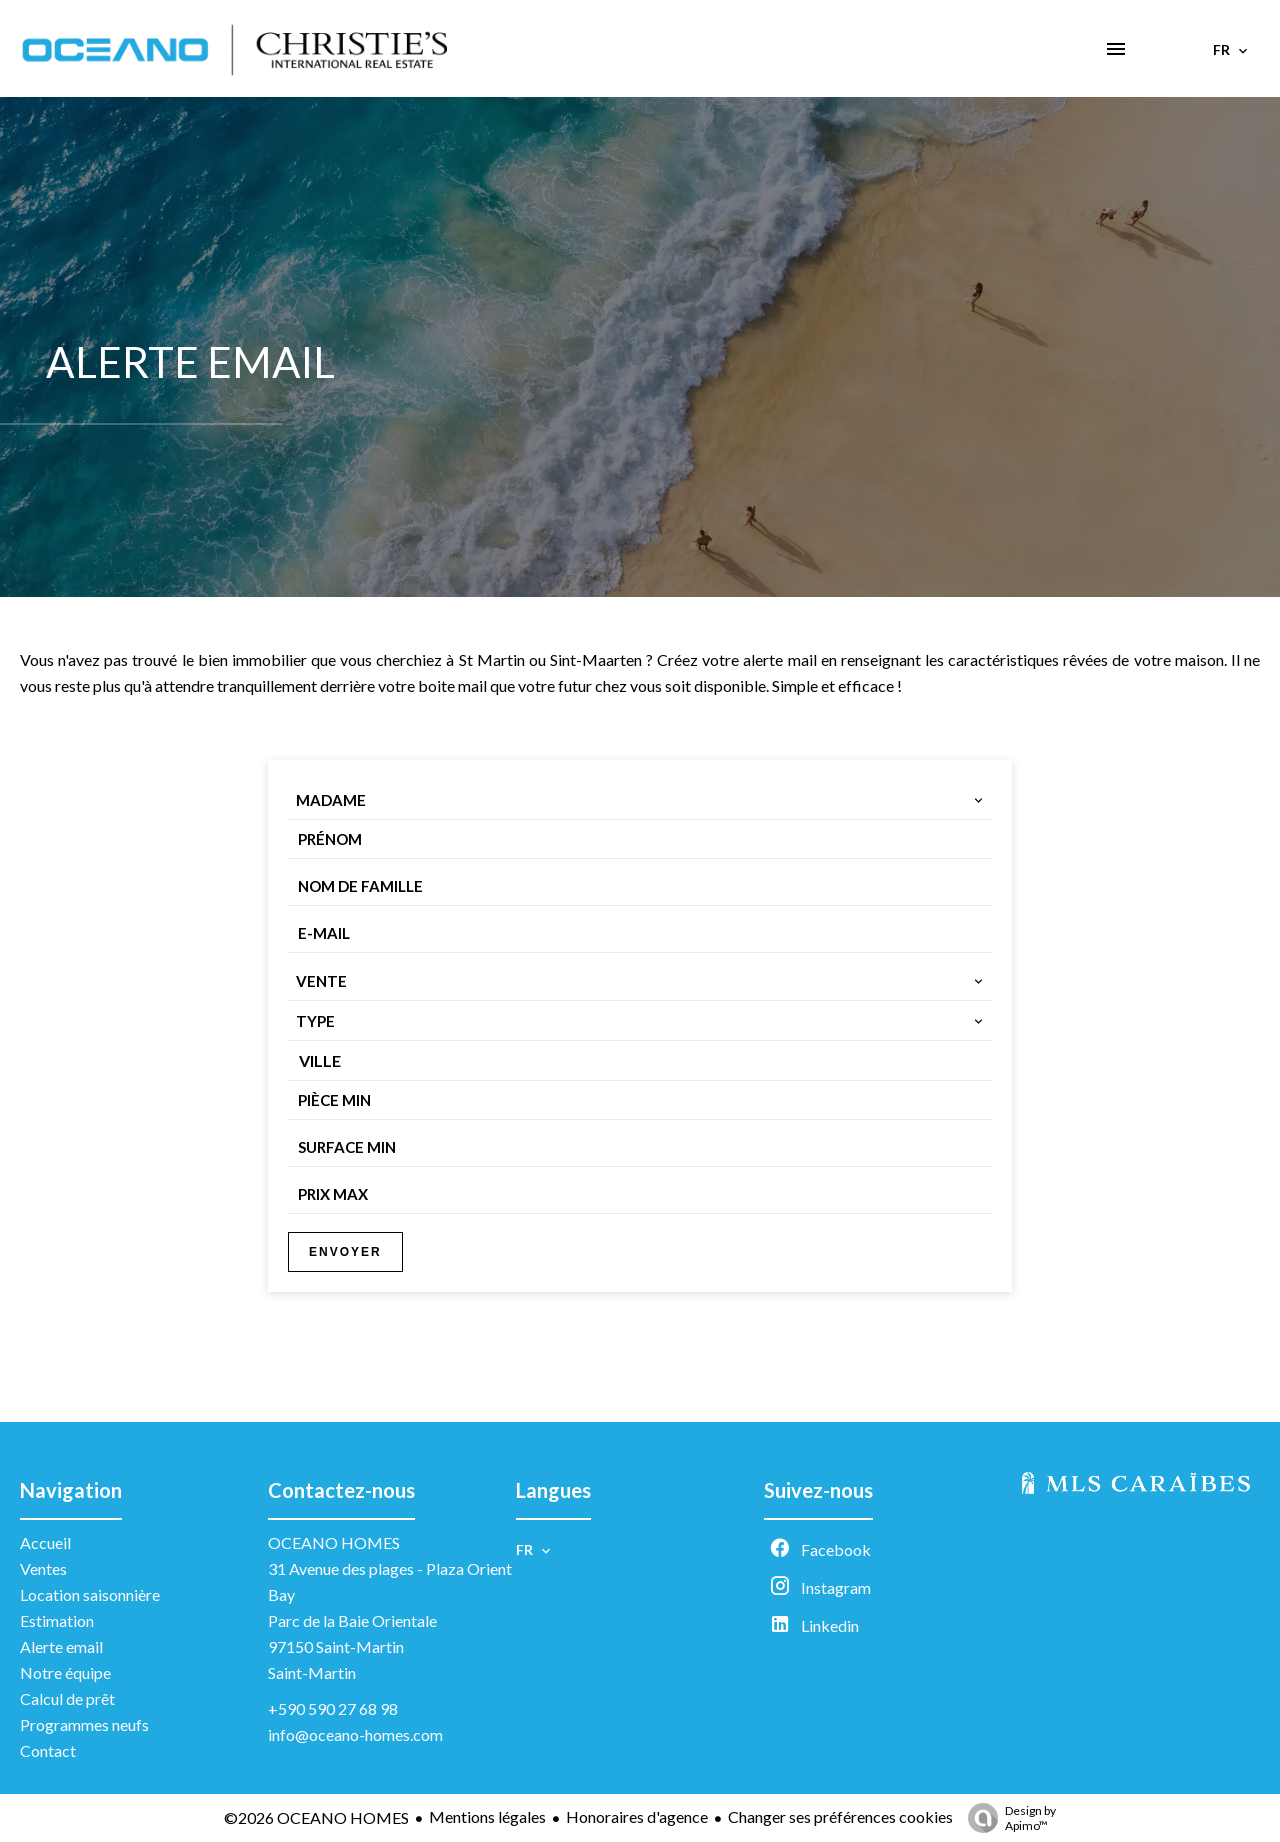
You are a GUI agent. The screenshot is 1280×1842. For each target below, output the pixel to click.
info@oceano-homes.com (355, 1734)
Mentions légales (487, 1816)
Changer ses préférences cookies (840, 1816)
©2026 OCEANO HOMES (316, 1817)
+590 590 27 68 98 (333, 1708)
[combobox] (640, 800)
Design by (1007, 1818)
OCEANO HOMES (334, 1542)
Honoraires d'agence (637, 1816)
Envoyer (345, 1252)
